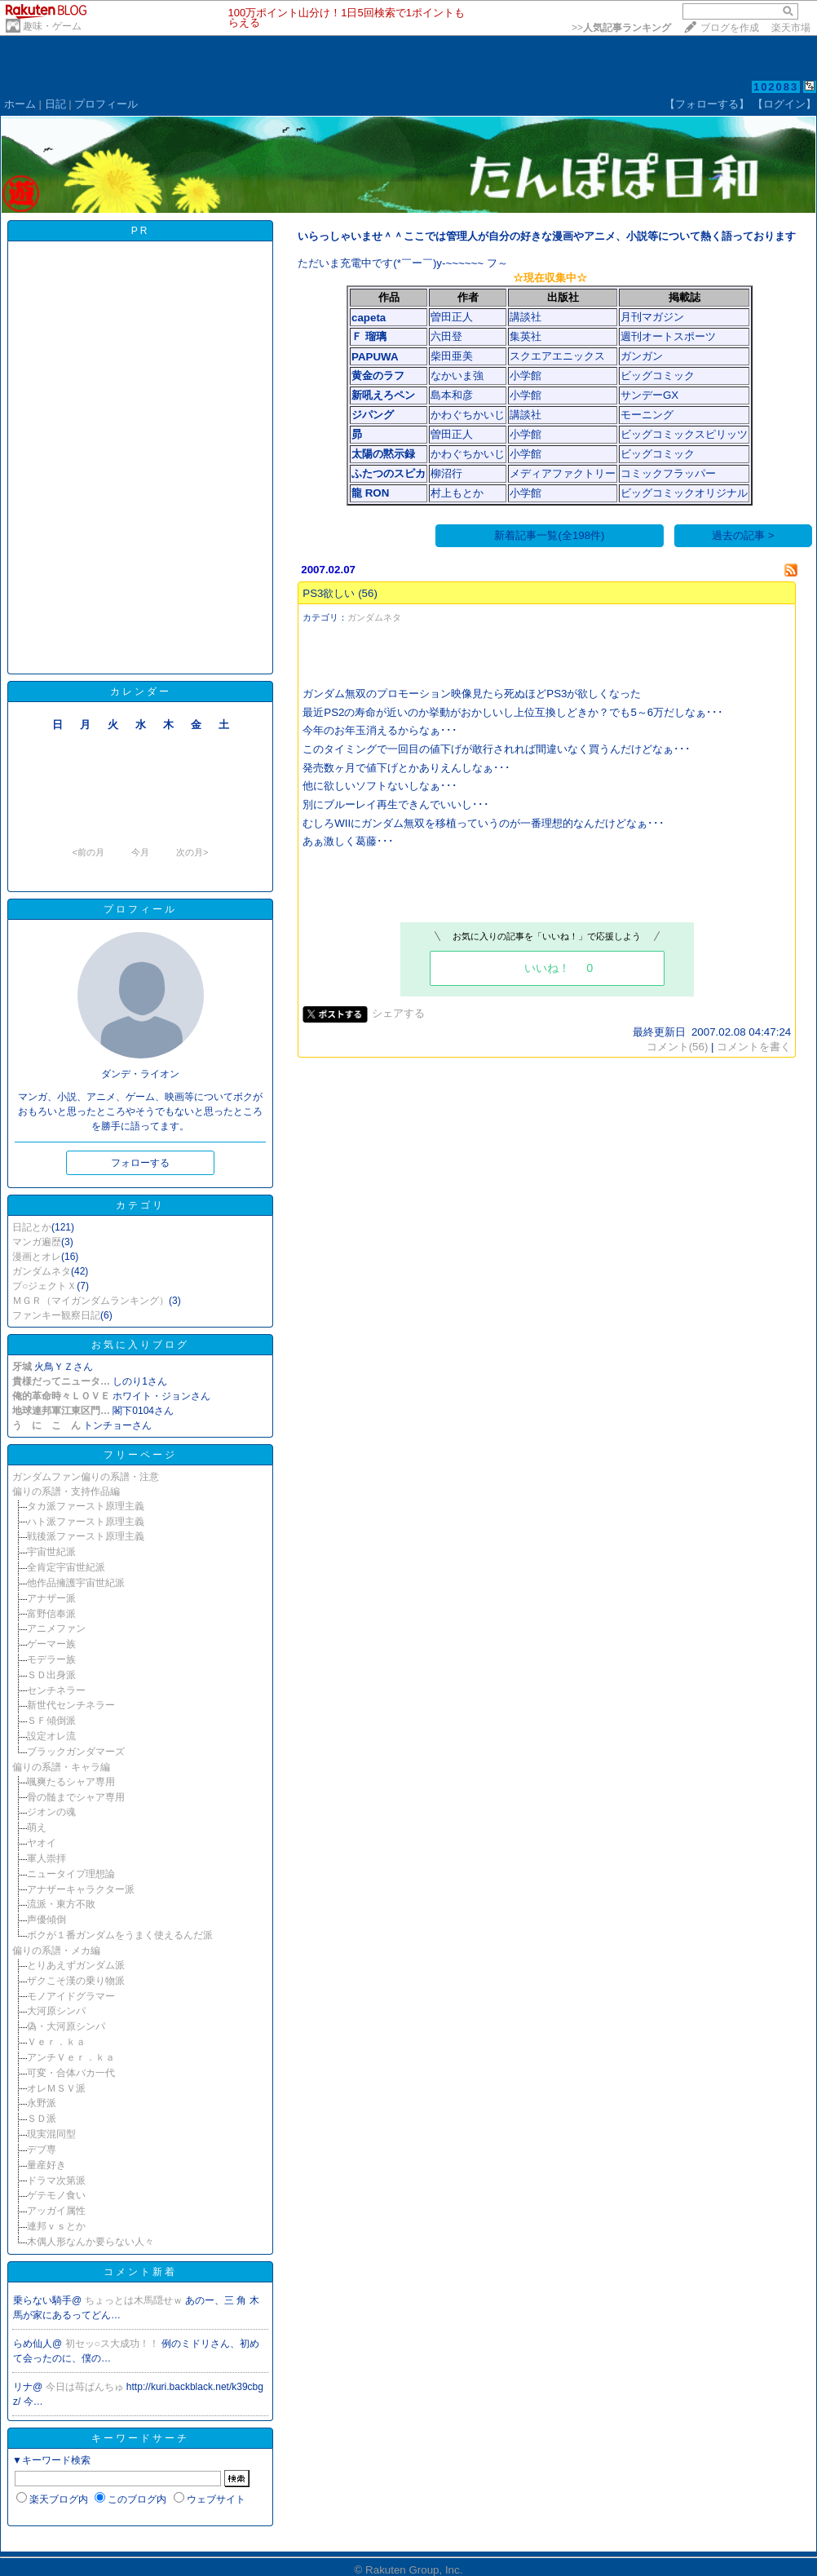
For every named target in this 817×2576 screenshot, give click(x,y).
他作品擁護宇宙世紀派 (76, 1582)
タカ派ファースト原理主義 (85, 1506)
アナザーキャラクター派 (81, 1889)
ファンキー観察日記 (56, 1315)
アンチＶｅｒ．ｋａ (71, 2057)
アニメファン (56, 1628)
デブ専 (41, 2149)
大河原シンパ (56, 2011)
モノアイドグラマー (71, 1996)
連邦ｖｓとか (56, 2226)
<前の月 (88, 852)
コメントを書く (754, 1047)
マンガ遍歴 (36, 1242)
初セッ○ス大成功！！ (113, 2343)
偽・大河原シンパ (66, 2026)
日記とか (31, 1227)
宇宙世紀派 (51, 1552)
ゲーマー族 (51, 1644)
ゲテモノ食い (56, 2195)
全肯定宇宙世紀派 (66, 1567)
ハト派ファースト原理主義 (85, 1521)
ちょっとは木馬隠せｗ (135, 2300)
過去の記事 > (743, 535)
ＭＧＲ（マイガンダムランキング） (90, 1300)
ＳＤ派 (41, 2118)
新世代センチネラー (71, 1705)
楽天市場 (790, 27)
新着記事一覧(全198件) (549, 535)
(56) (368, 593)
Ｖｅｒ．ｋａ (56, 2042)
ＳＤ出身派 (51, 1675)
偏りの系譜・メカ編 (56, 1950)
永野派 (41, 2103)
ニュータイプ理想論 (71, 1874)
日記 (55, 104)
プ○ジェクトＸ (44, 1286)
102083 (775, 87)
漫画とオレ (36, 1256)
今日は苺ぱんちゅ (86, 2387)
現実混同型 (51, 2134)
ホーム (20, 104)
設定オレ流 (51, 1736)
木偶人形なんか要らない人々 (90, 2241)
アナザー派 (51, 1598)
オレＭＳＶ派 (56, 2088)
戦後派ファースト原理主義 (85, 1536)
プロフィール (106, 104)
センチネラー (56, 1690)
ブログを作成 (729, 27)
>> (621, 27)
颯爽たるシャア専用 (71, 1781)
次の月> (192, 852)
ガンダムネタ (41, 1271)
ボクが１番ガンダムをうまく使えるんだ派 (120, 1935)
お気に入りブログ (140, 1344)
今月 (140, 852)
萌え (36, 1827)
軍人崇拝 (46, 1858)
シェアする (398, 1013)
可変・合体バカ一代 (71, 2073)
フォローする (140, 1163)
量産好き (46, 2165)
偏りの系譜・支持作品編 (66, 1491)
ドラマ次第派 (56, 2180)
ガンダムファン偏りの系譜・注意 (85, 1476)
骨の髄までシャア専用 (76, 1797)
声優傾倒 (46, 1919)
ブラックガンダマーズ (76, 1751)
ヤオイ (41, 1843)
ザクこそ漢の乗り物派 (76, 1980)
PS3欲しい (329, 593)
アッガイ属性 (56, 2210)
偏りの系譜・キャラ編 (61, 1767)
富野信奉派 (51, 1613)
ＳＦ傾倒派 (51, 1720)
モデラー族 (51, 1659)
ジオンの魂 (51, 1812)
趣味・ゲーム (52, 26)
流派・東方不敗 (61, 1904)
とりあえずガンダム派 (76, 1965)
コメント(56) (678, 1047)
